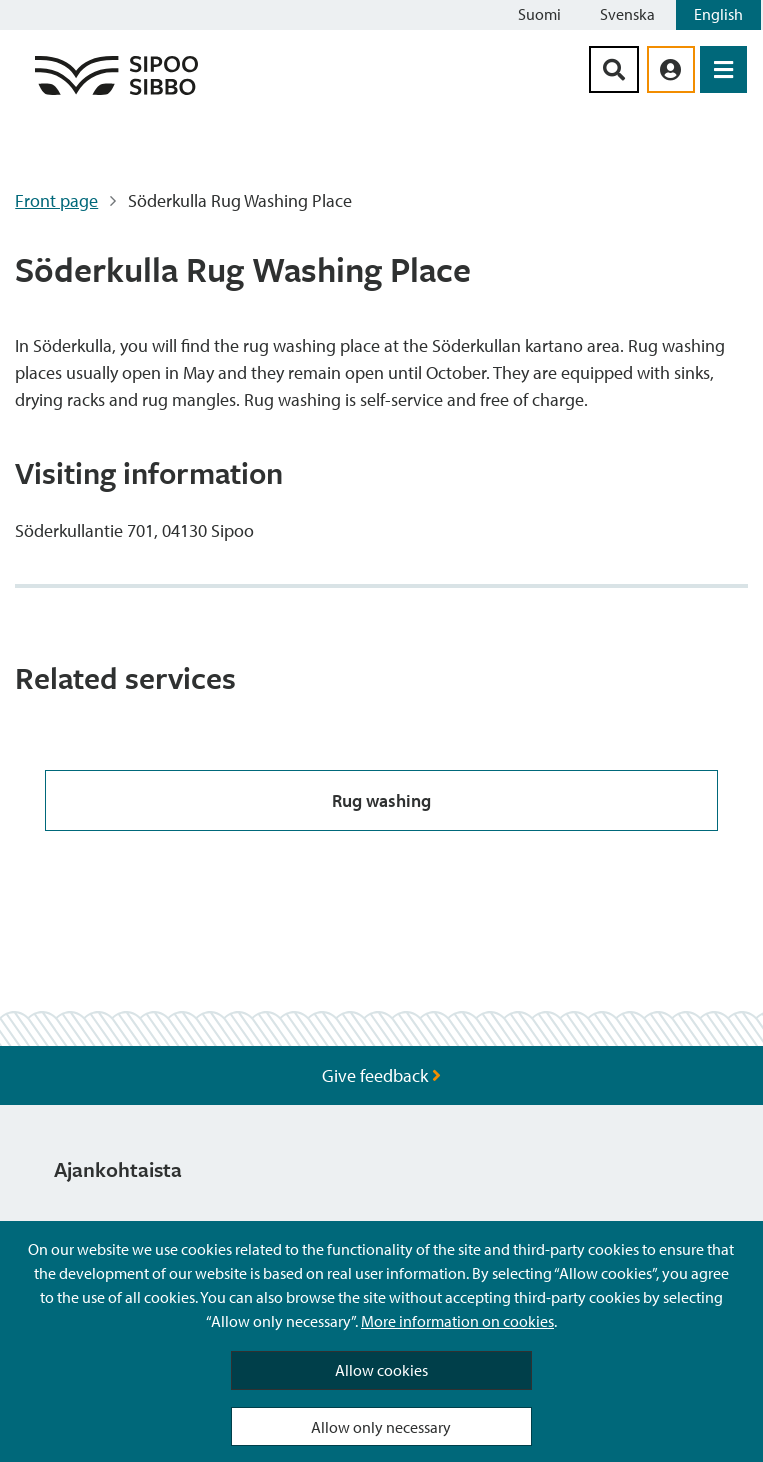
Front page (56, 200)
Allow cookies (381, 1370)
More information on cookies (457, 1321)
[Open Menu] (723, 69)
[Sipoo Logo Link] (116, 93)
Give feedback (381, 1075)
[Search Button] (614, 69)
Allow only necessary (381, 1427)
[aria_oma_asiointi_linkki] (671, 69)
